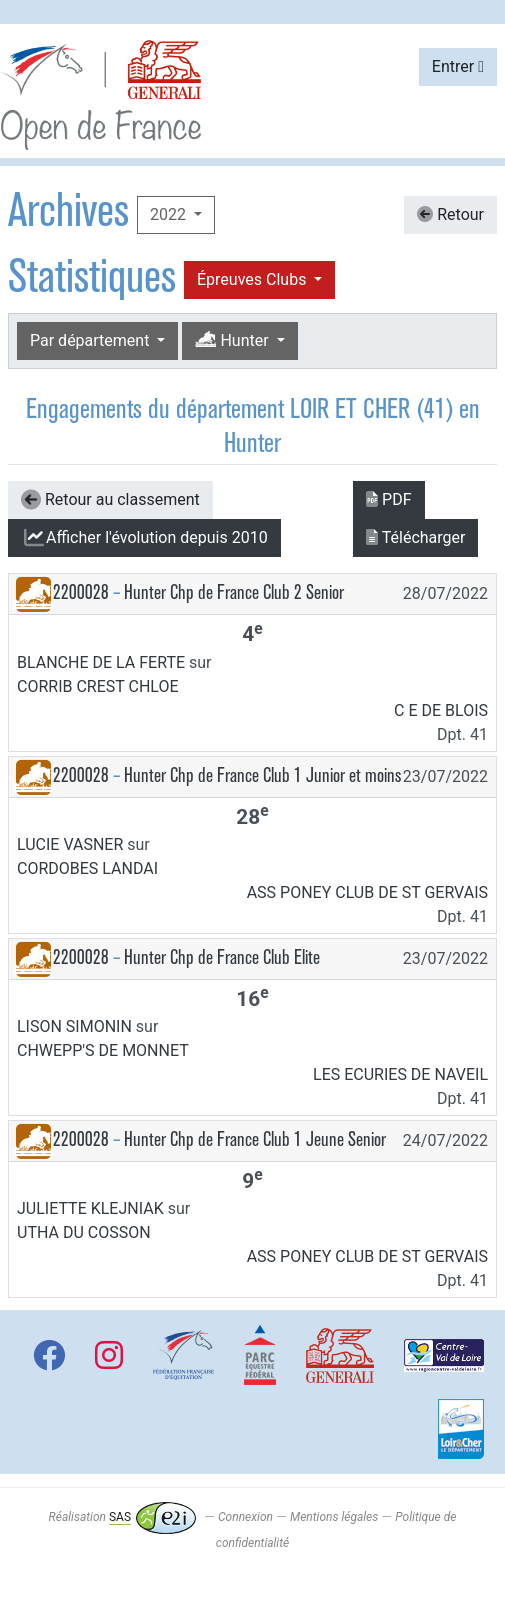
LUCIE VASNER (70, 844)
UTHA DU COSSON (84, 1232)
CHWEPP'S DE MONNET (103, 1050)
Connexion (245, 1517)
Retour (450, 214)
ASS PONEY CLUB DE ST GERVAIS (367, 892)
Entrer (458, 66)
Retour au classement (110, 500)
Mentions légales (334, 1517)
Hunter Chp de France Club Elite (222, 957)
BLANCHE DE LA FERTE (101, 662)
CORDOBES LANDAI (87, 868)
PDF (388, 499)
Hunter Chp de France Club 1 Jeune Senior (255, 1139)
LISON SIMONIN (74, 1026)
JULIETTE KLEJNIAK (90, 1208)
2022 (170, 214)
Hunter (233, 340)
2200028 (81, 592)
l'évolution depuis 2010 (144, 538)
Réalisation (122, 1517)
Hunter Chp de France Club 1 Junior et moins (262, 775)
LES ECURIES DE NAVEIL (400, 1074)
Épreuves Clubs (253, 279)
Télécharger (415, 537)
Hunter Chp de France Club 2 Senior (234, 592)
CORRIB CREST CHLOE (98, 686)
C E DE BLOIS (441, 710)
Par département (91, 340)
